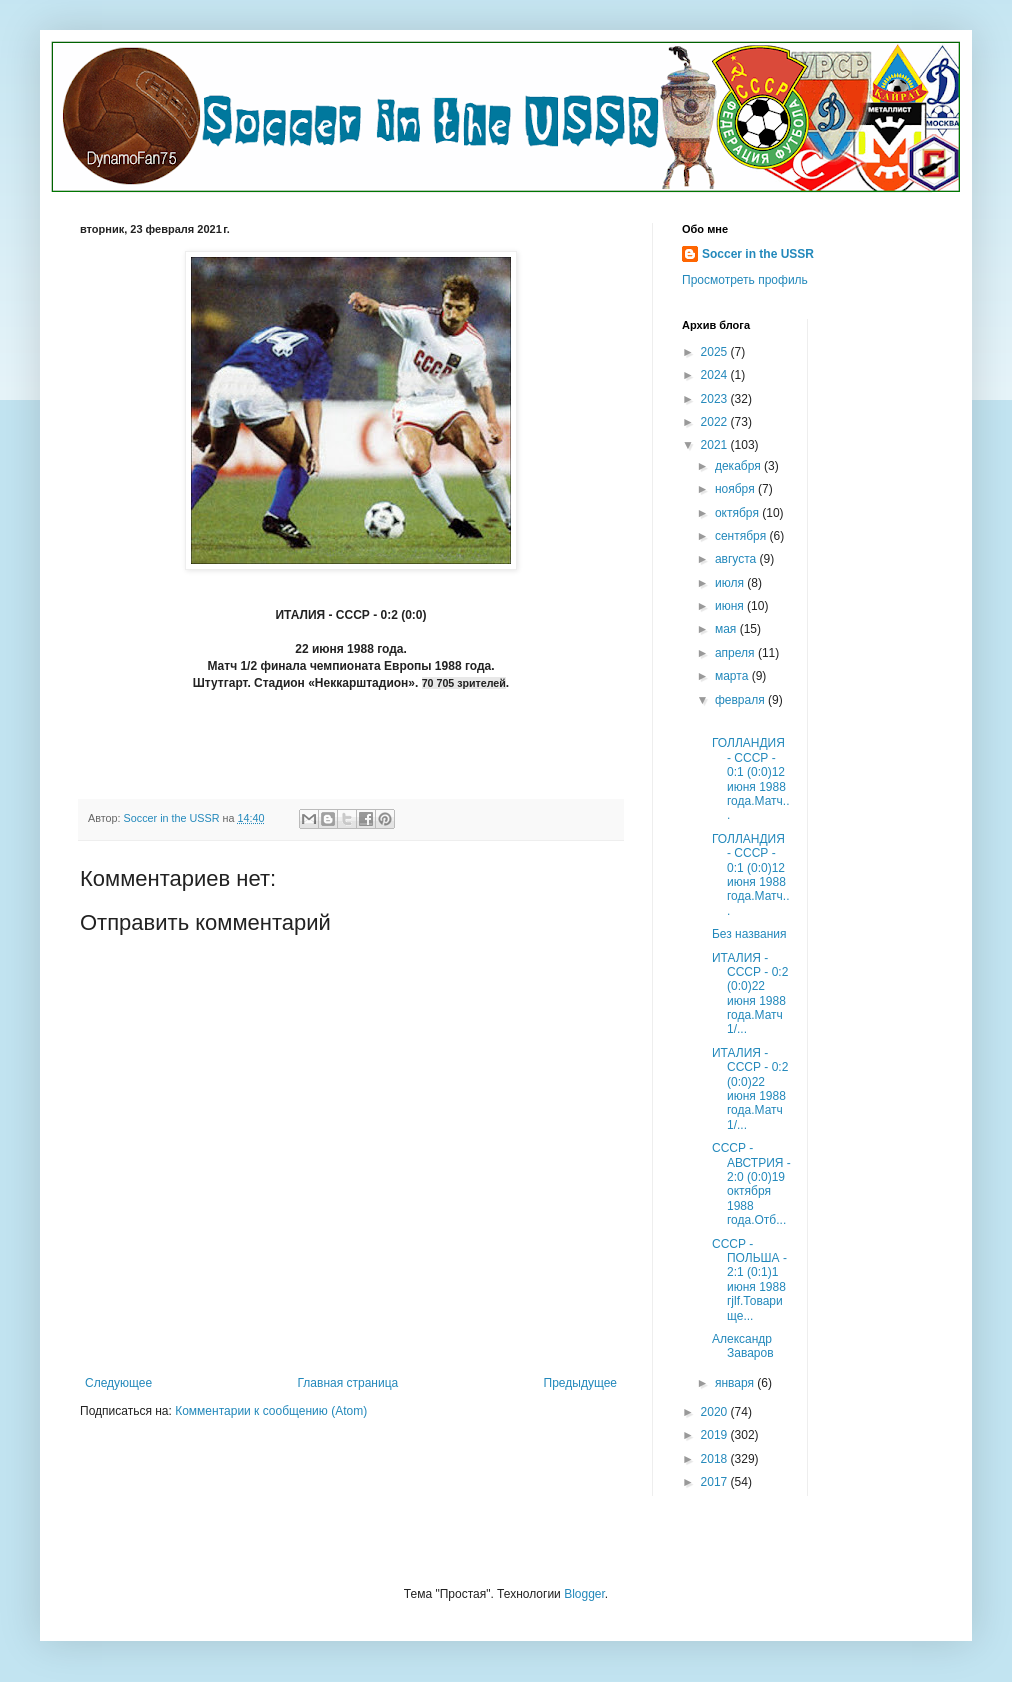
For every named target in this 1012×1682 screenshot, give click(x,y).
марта (733, 676)
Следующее (118, 1383)
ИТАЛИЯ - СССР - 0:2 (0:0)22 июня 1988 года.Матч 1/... (750, 994)
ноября (736, 489)
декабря (739, 466)
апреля (736, 653)
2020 (716, 1412)
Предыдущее (580, 1383)
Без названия (749, 934)
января (736, 1383)
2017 (716, 1482)
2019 (716, 1435)
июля (731, 583)
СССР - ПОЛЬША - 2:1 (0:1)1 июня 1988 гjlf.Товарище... (749, 1280)
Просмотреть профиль (745, 280)
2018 (716, 1459)
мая (727, 629)
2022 (716, 422)
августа (737, 559)
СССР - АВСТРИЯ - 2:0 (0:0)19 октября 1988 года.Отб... (751, 1184)
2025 (716, 352)
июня (731, 606)
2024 (716, 375)
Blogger (584, 1594)
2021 (716, 445)
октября (738, 513)
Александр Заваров (744, 1346)
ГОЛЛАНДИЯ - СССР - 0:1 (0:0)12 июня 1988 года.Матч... (751, 779)
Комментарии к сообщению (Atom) (271, 1411)
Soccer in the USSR (758, 254)
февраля (741, 700)
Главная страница (348, 1383)
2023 (716, 399)
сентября (742, 536)
